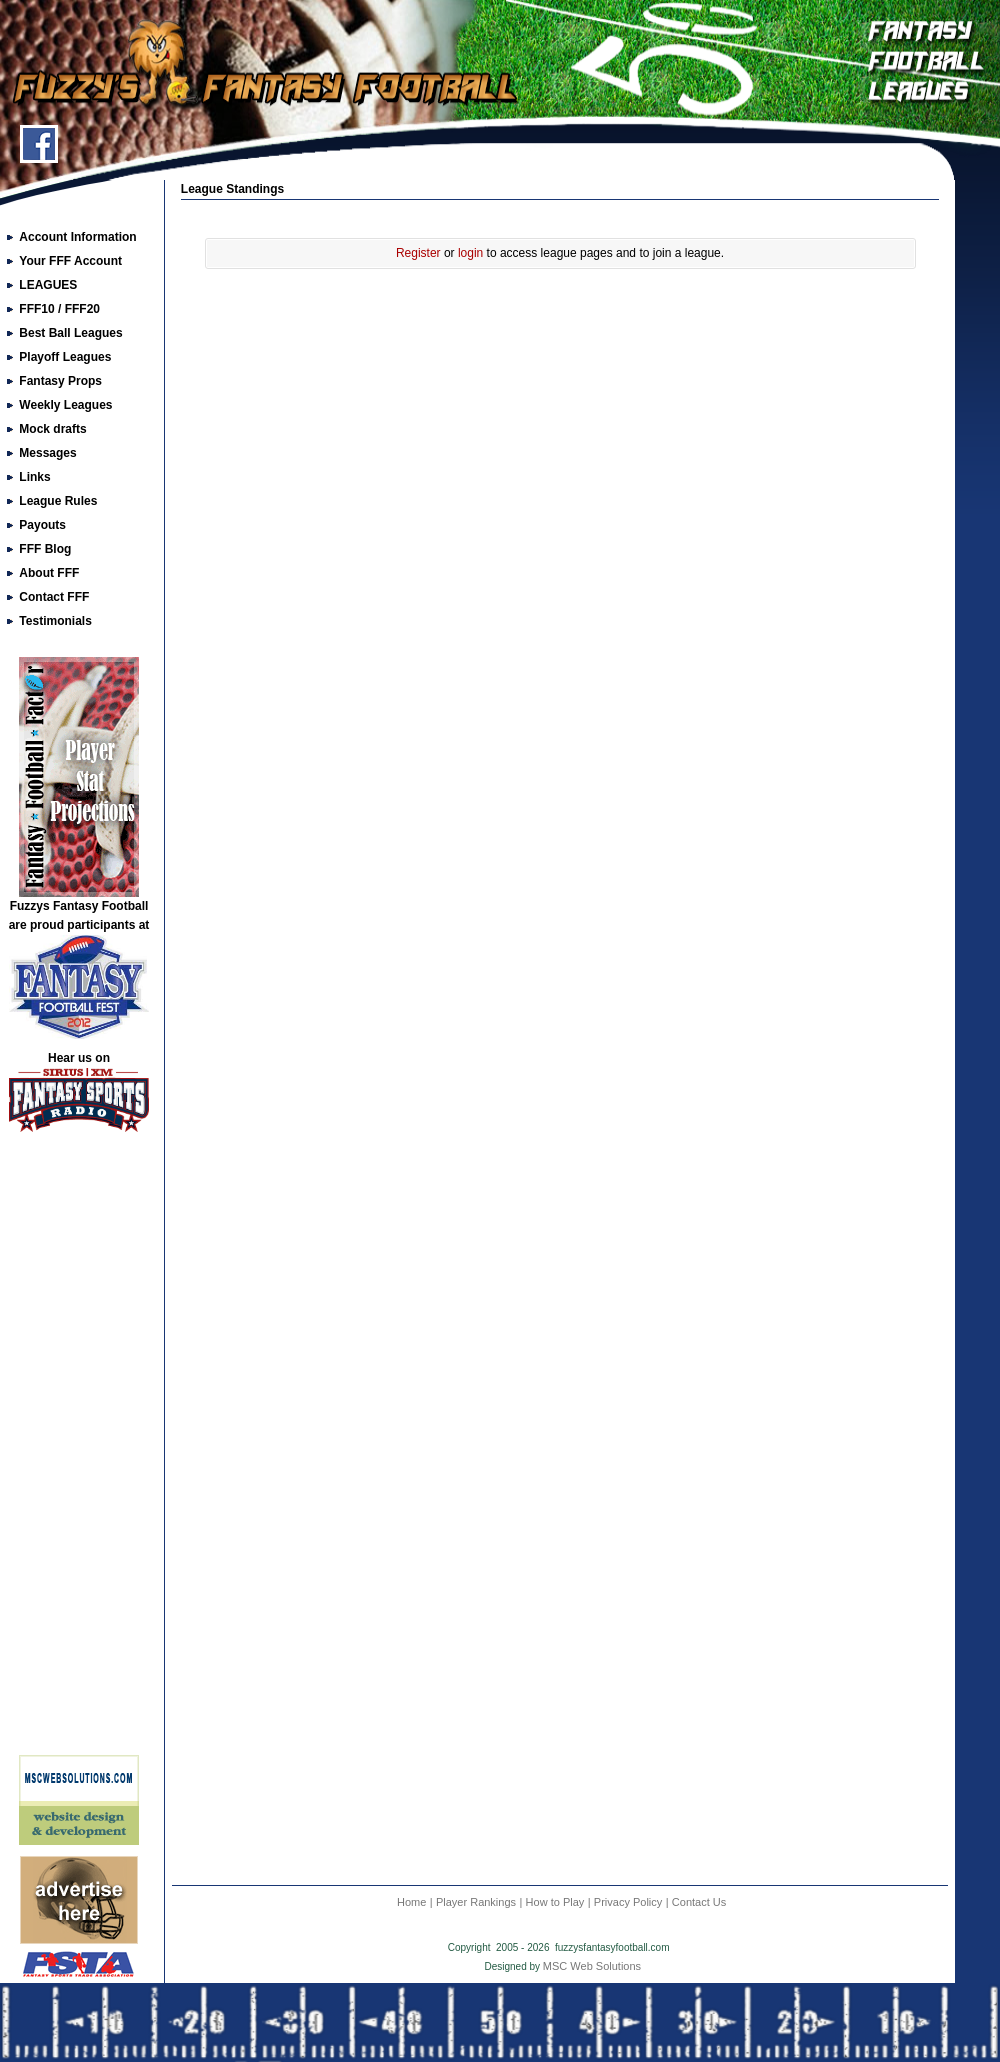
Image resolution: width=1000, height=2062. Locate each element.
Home (411, 1902)
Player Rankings (476, 1902)
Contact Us (699, 1902)
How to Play (555, 1902)
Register (418, 253)
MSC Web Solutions (592, 1966)
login (470, 253)
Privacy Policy (628, 1902)
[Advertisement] (79, 1451)
